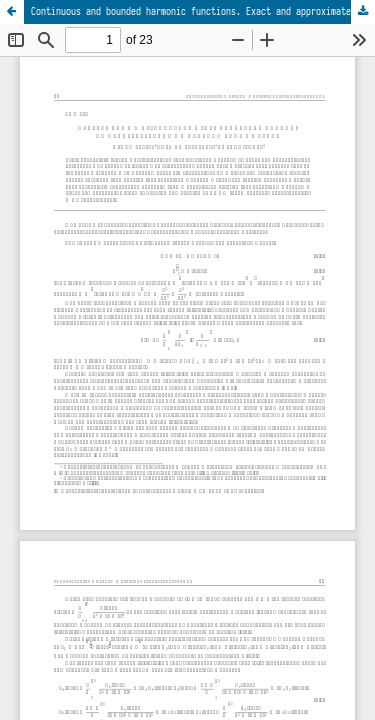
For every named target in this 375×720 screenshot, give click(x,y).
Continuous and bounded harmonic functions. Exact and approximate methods (203, 11)
